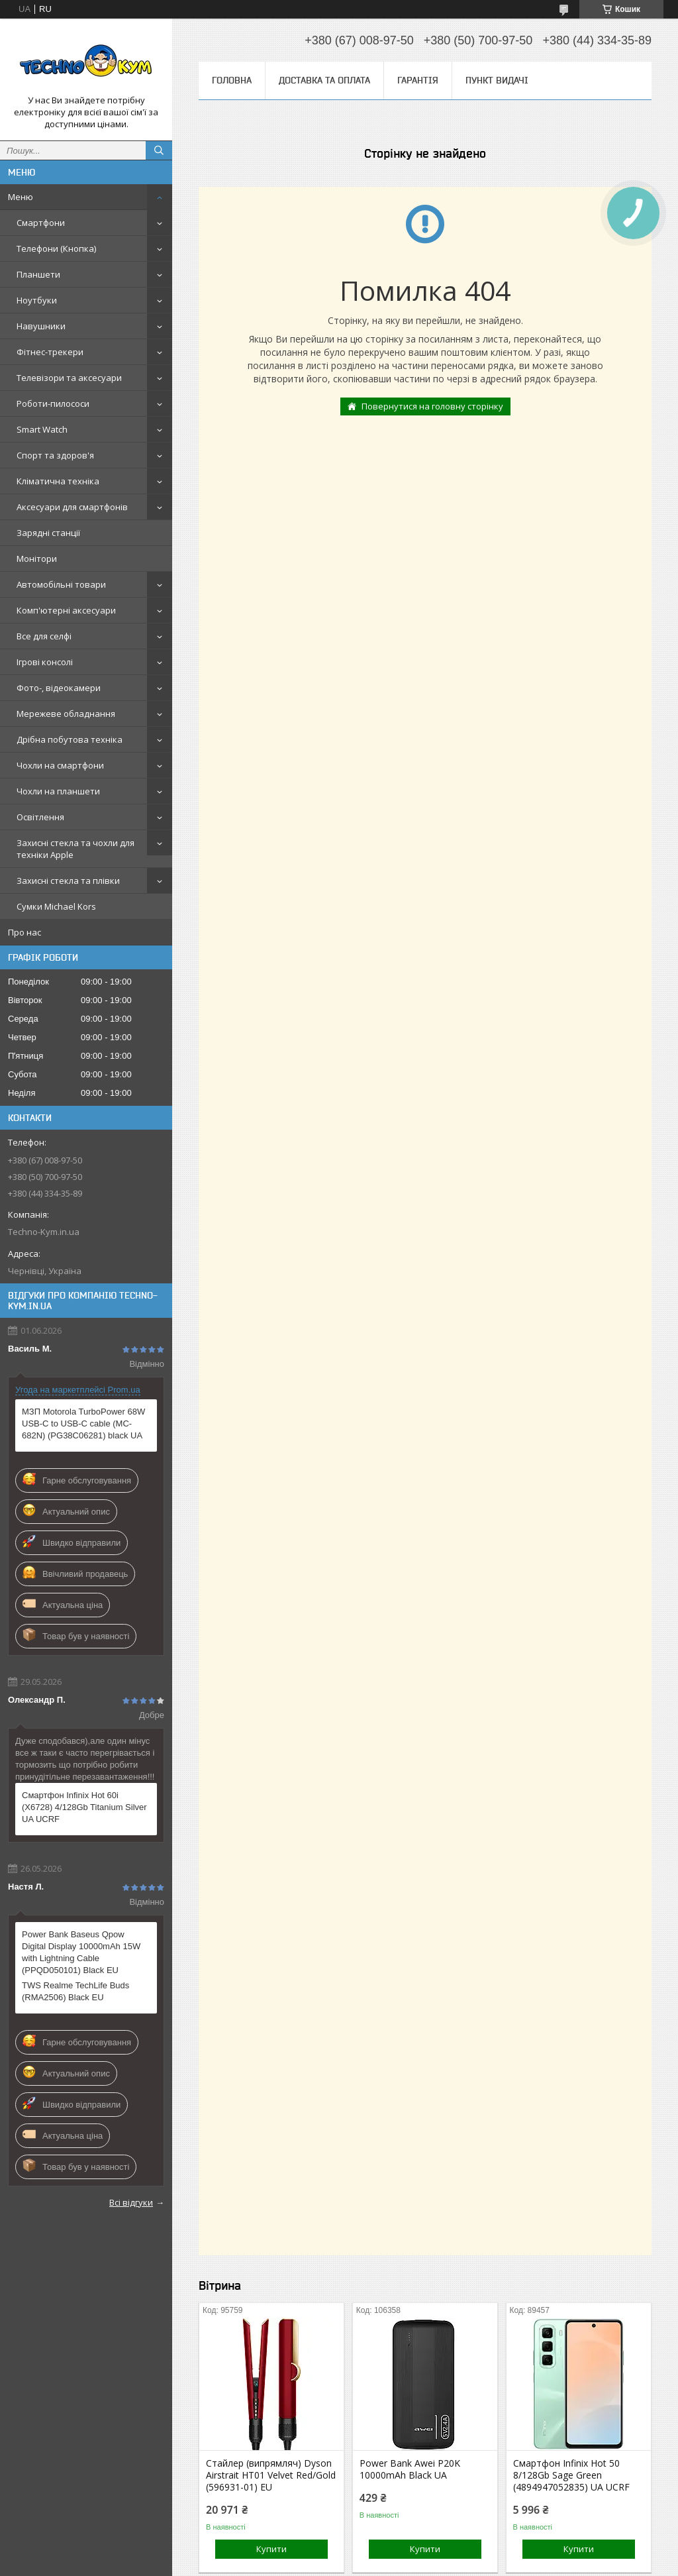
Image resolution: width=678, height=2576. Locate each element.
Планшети (38, 274)
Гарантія (417, 80)
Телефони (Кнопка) (56, 248)
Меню (20, 197)
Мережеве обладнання (66, 714)
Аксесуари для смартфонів (72, 507)
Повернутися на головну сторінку (432, 406)
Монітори (37, 558)
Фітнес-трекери (50, 352)
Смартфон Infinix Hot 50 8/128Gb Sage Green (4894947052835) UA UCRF (571, 2475)
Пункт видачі (496, 80)
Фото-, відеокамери (59, 688)
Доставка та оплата (324, 80)
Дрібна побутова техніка (69, 739)
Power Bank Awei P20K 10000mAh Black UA (410, 2469)
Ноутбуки (37, 300)
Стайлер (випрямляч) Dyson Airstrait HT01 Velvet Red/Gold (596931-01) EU (271, 2475)
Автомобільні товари (61, 584)
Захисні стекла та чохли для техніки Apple (75, 849)
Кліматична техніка (58, 481)
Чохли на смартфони (60, 765)
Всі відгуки (131, 2202)
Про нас (24, 932)
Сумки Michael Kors (56, 906)
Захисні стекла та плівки (68, 880)
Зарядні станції (48, 533)
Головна (232, 80)
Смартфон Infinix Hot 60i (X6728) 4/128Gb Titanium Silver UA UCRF (84, 1807)
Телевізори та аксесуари (69, 378)
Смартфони (41, 223)
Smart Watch (42, 429)
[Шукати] (159, 150)
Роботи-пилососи (53, 403)
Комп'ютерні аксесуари (66, 610)
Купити (271, 2549)
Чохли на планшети (58, 791)
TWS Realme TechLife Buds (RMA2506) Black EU (75, 1991)
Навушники (41, 326)
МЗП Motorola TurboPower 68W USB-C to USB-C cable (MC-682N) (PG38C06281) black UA (83, 1423)
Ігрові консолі (45, 662)
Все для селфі (44, 636)
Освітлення (40, 817)
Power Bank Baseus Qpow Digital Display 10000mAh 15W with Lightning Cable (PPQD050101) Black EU (81, 1952)
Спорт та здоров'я (55, 455)
